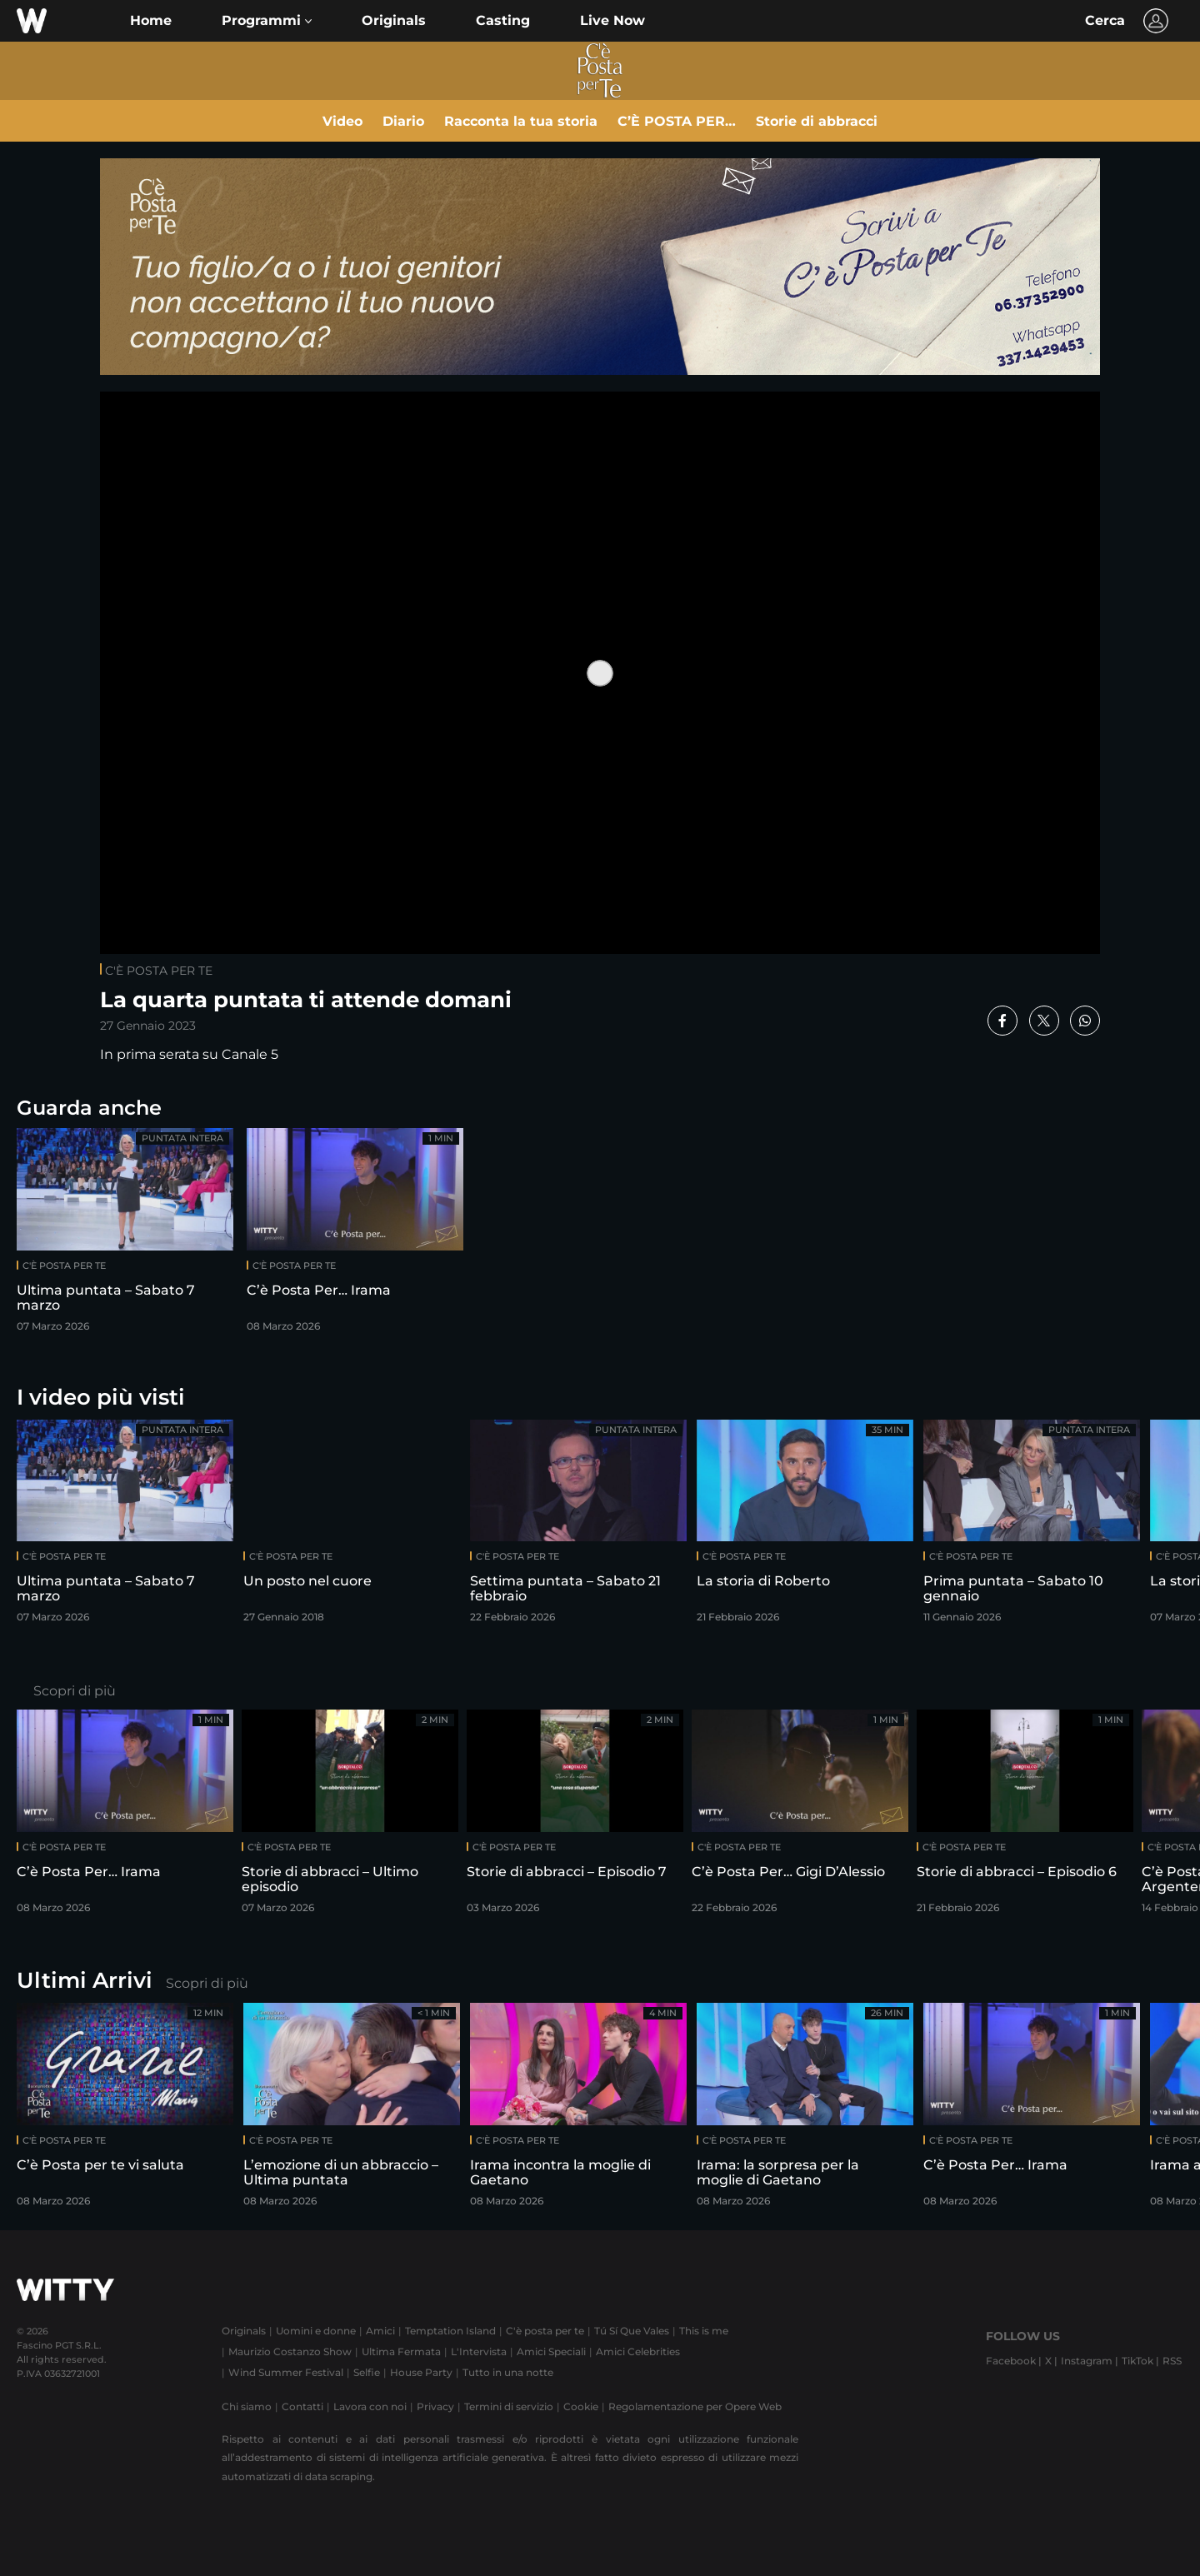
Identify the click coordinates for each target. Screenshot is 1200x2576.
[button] (267, 21)
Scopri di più (74, 1691)
